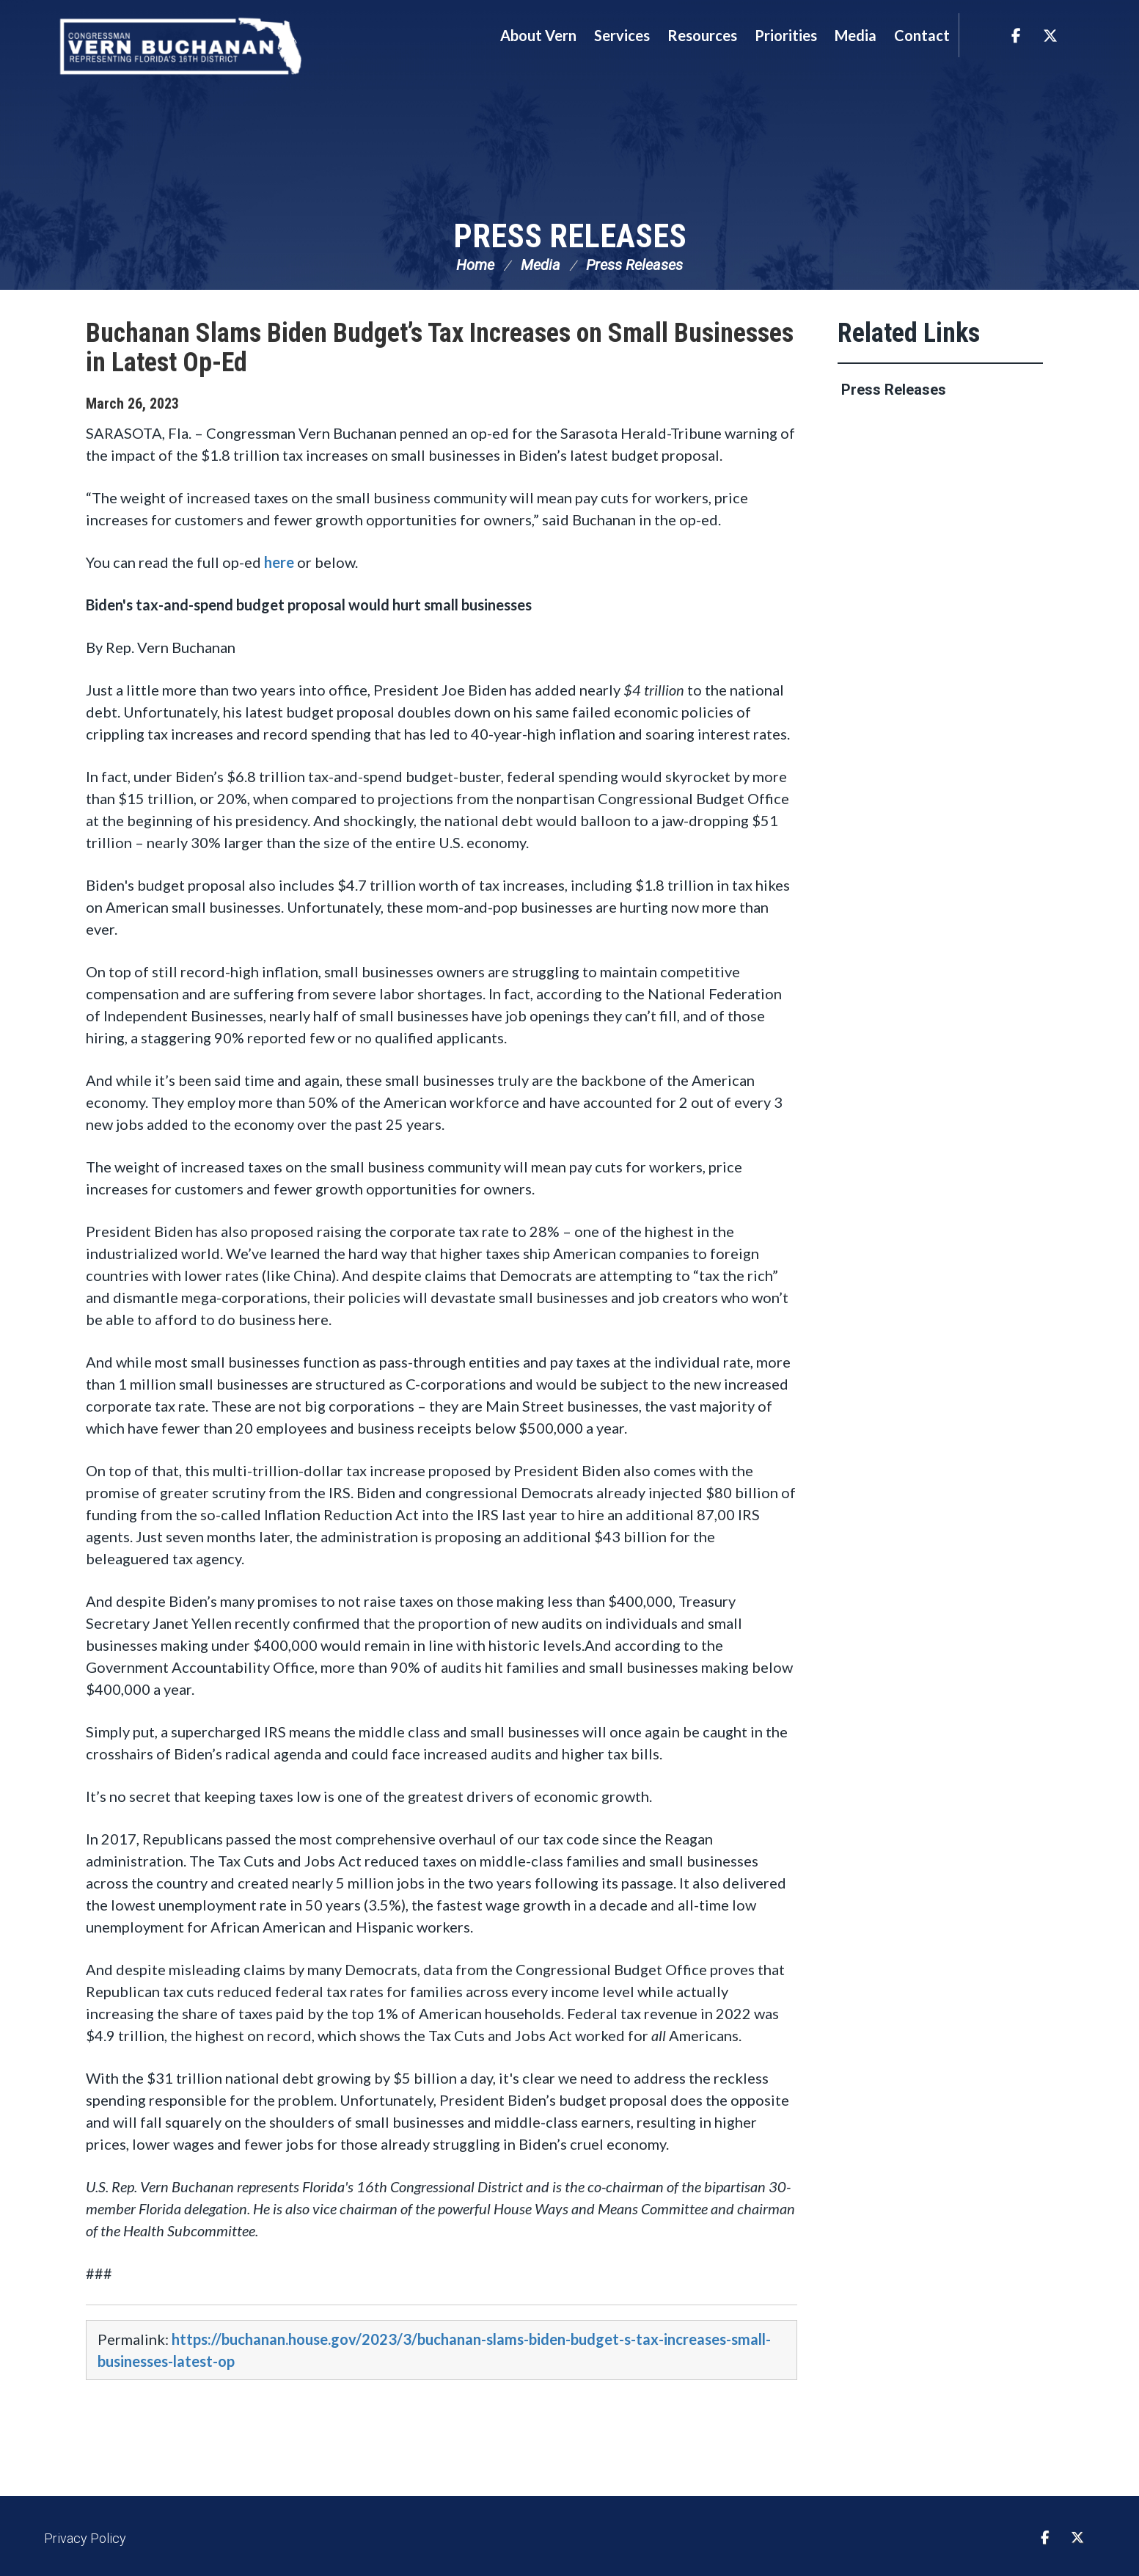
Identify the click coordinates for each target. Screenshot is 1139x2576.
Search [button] (978, 35)
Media (540, 268)
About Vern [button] (538, 35)
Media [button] (855, 35)
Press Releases (570, 237)
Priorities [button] (786, 35)
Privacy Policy (85, 2541)
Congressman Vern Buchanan (184, 48)
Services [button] (622, 35)
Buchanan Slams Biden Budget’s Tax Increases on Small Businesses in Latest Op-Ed (440, 351)
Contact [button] (922, 35)
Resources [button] (702, 35)
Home (475, 268)
